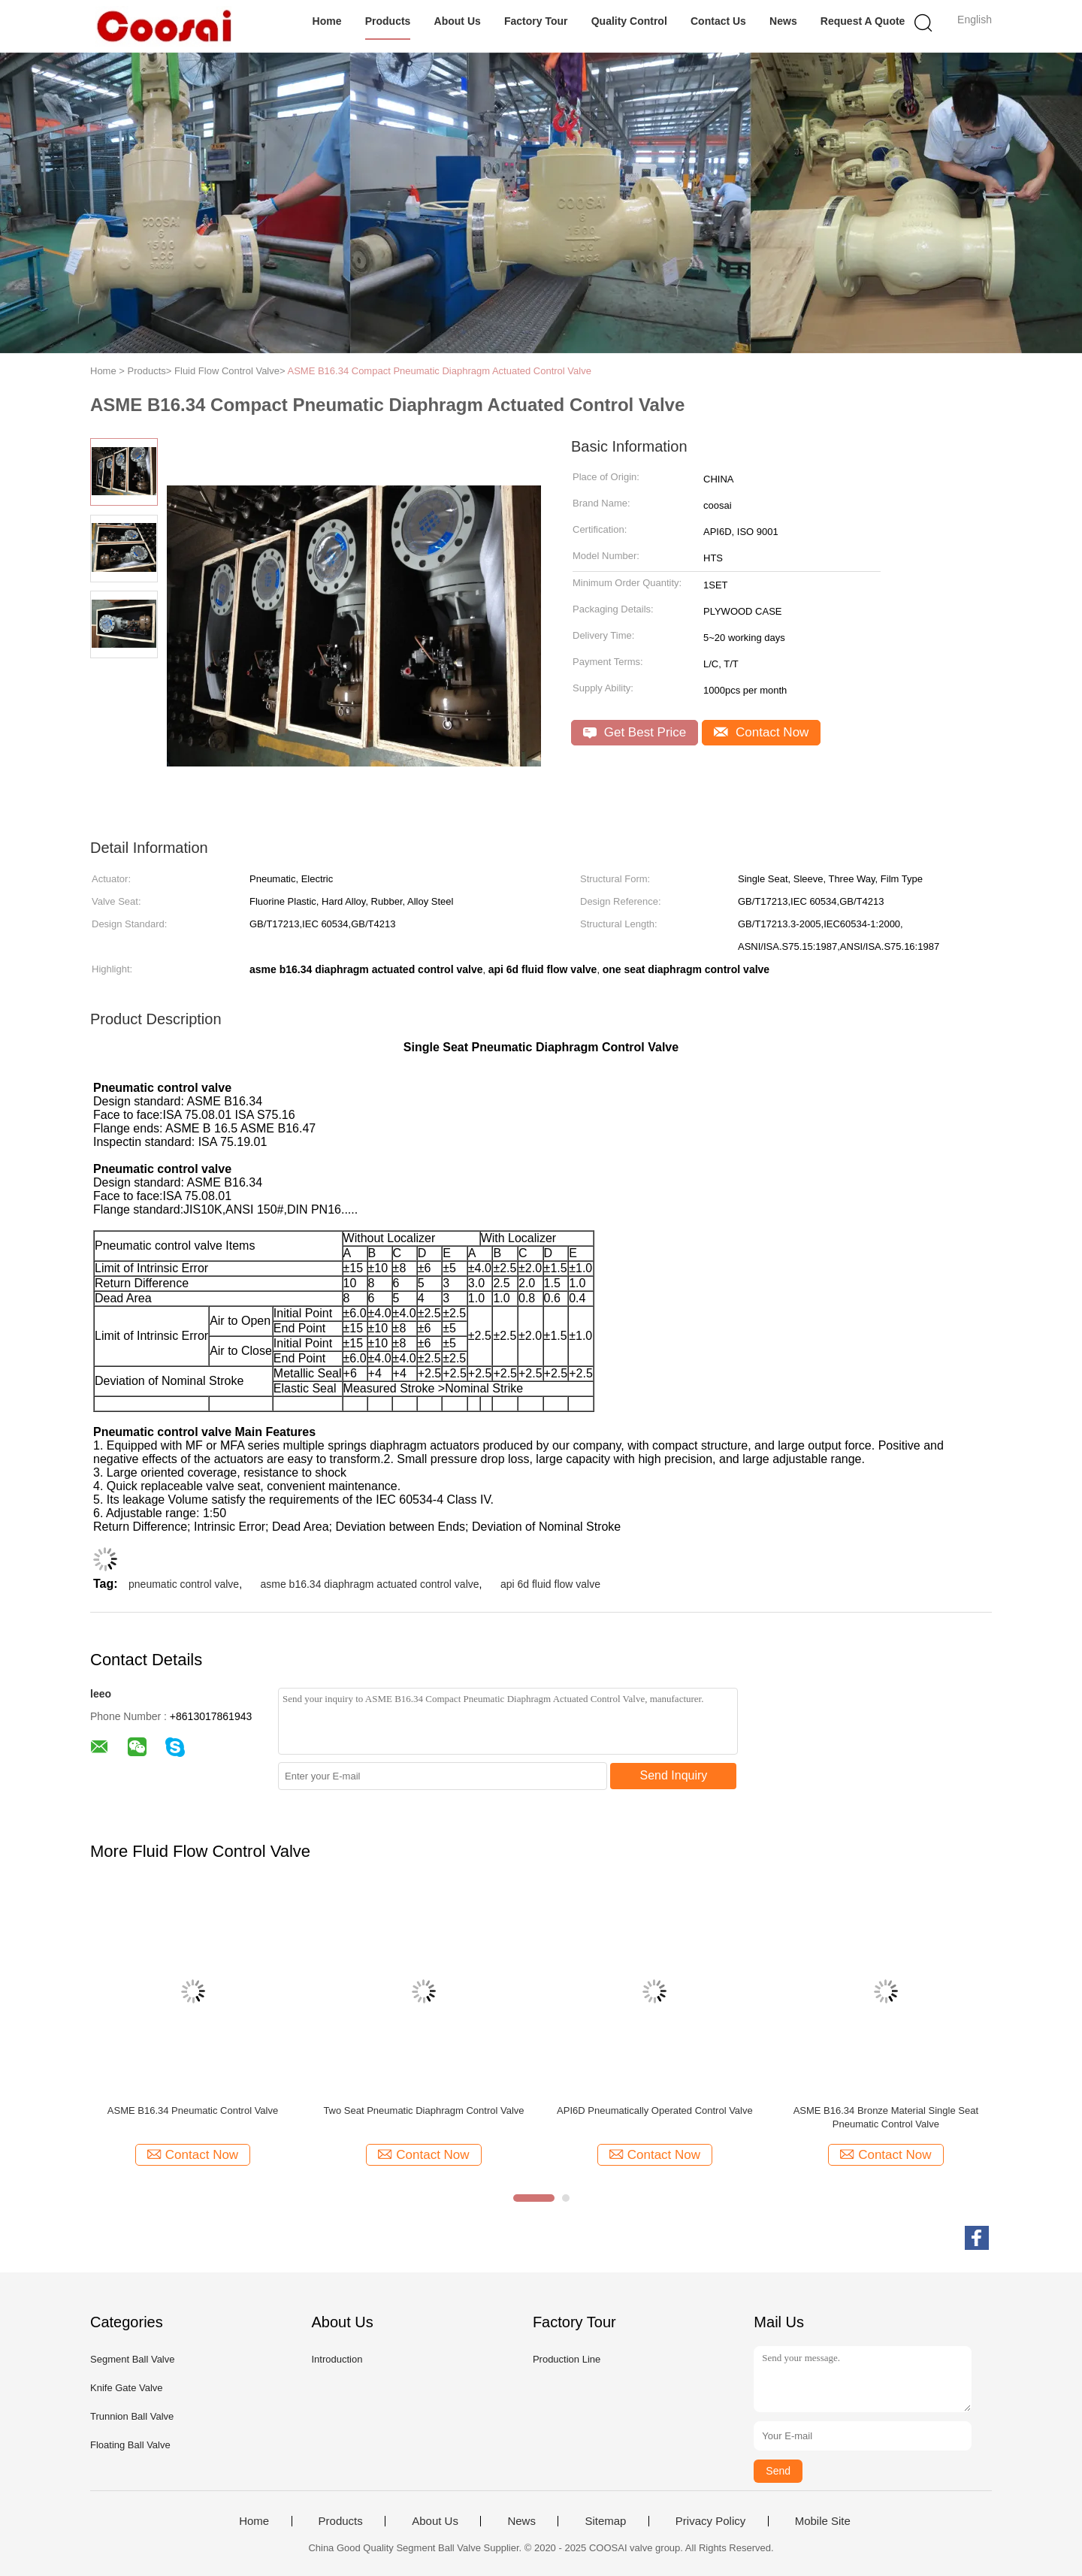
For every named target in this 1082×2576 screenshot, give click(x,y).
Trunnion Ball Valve (132, 2416)
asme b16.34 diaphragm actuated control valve (369, 1584)
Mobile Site (823, 2521)
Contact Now (761, 732)
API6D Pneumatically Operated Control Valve (655, 2110)
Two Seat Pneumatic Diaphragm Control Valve (423, 2110)
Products (388, 21)
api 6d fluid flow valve (550, 1584)
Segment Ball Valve (132, 2359)
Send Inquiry (674, 1775)
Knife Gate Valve (126, 2387)
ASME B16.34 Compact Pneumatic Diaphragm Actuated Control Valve (439, 370)
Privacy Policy (710, 2521)
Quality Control (629, 21)
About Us (457, 21)
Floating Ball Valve (130, 2445)
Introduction (336, 2359)
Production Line (566, 2359)
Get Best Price (634, 732)
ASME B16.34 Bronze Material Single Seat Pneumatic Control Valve (885, 2117)
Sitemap (605, 2521)
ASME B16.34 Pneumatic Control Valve (192, 2110)
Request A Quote (863, 21)
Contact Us (718, 21)
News (783, 21)
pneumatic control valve (183, 1584)
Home (327, 21)
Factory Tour (536, 21)
